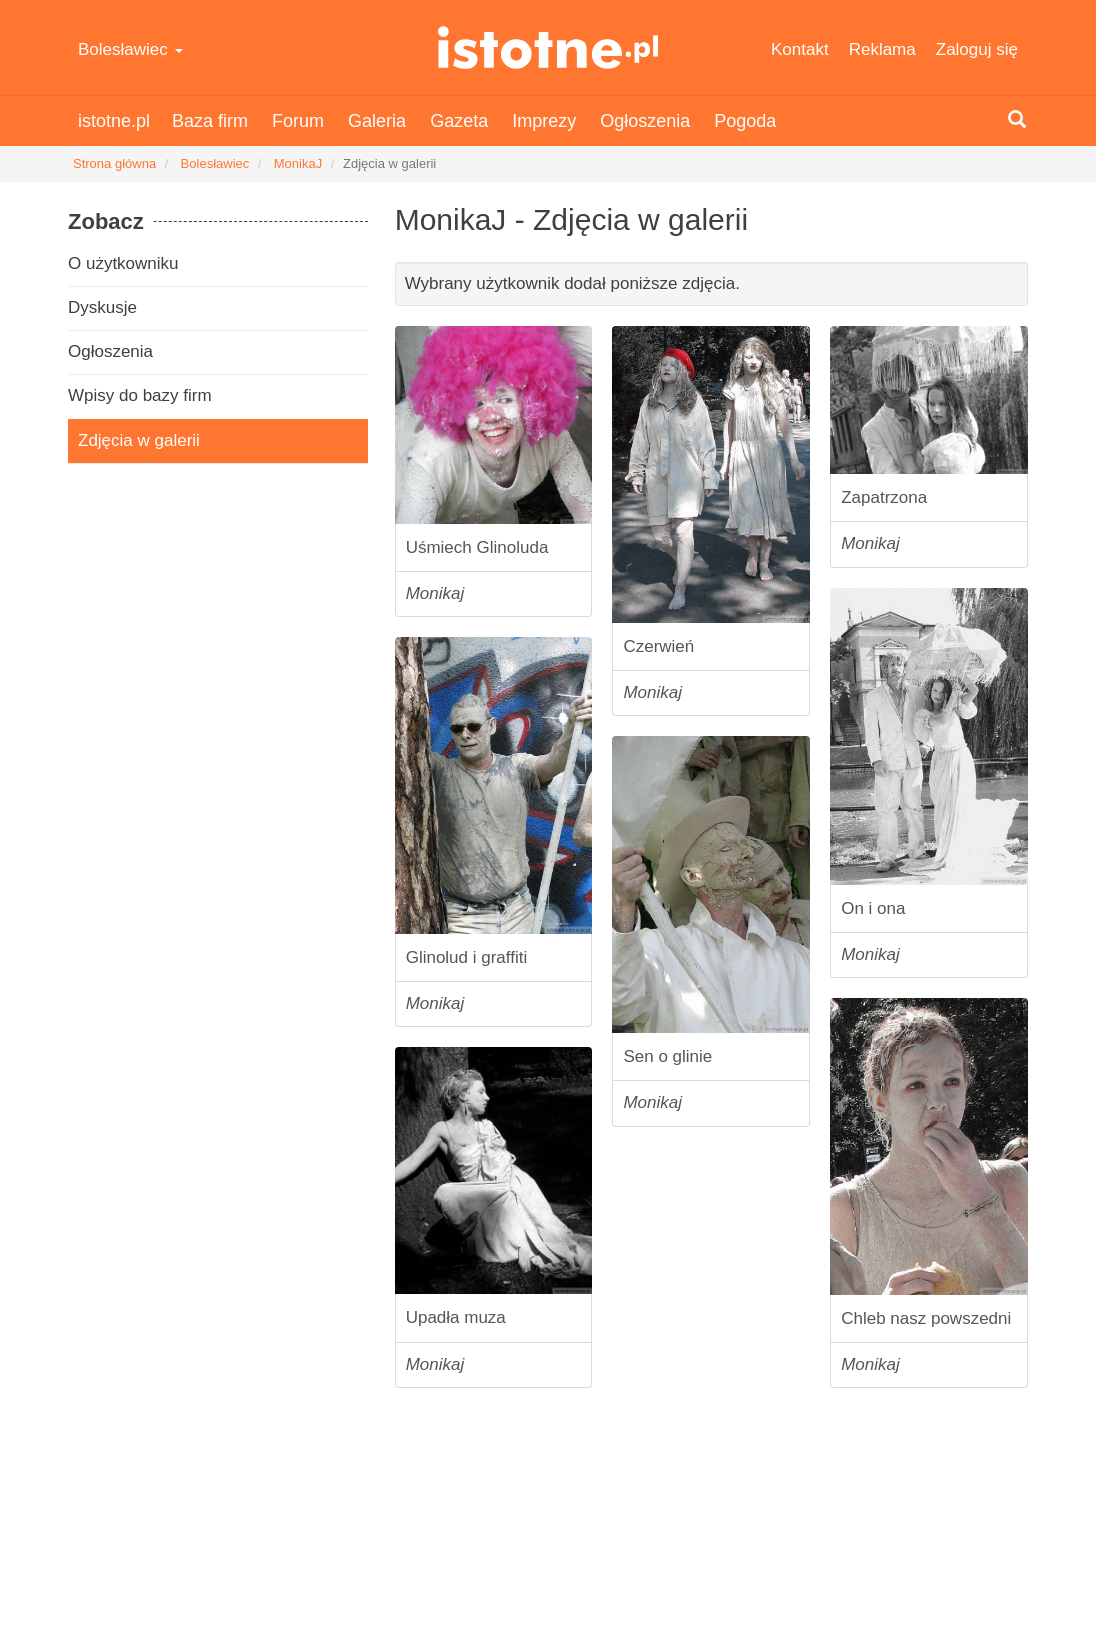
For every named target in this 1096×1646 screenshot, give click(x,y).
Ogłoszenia (645, 121)
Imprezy (544, 121)
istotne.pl (547, 47)
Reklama (882, 49)
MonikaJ (298, 163)
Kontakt (800, 49)
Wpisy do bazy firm (140, 395)
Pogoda (745, 121)
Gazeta (459, 121)
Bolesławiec (130, 49)
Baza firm (210, 121)
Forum (298, 121)
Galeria (377, 121)
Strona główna (114, 163)
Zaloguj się (977, 49)
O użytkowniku (123, 263)
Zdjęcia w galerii (139, 440)
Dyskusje (102, 307)
